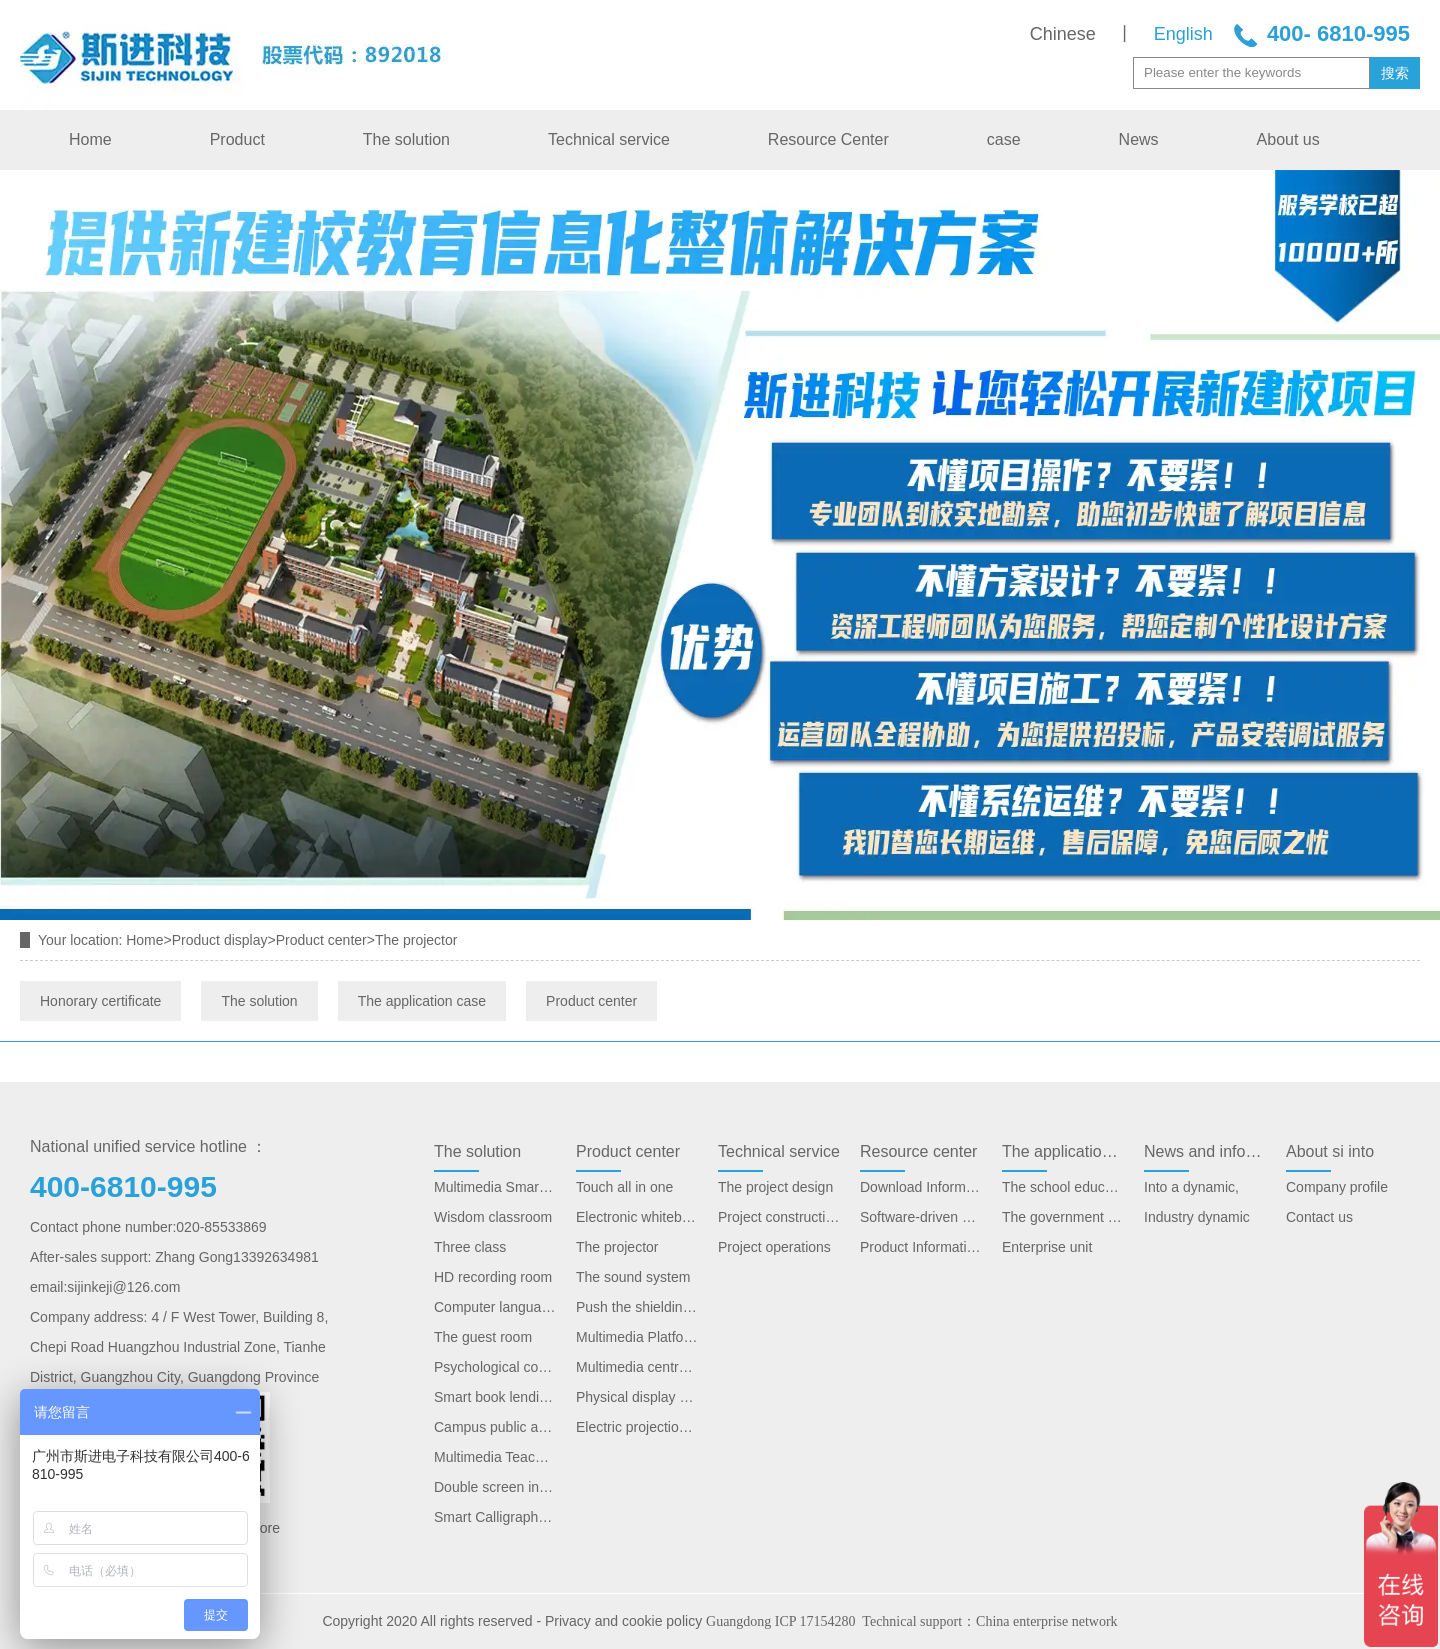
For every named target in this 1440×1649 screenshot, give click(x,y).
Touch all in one (624, 1187)
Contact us (1319, 1217)
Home (90, 139)
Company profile (1337, 1187)
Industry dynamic (1197, 1217)
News (1139, 139)
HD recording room (493, 1277)
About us (1288, 139)
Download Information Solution (921, 1187)
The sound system (633, 1277)
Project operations (774, 1247)
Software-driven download (921, 1217)
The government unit (1063, 1217)
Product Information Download (921, 1247)
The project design (775, 1187)
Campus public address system (495, 1427)
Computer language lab (495, 1307)
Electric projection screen (637, 1427)
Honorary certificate (100, 1001)
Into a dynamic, (1191, 1187)
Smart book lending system (495, 1397)
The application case (422, 1001)
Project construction (779, 1217)
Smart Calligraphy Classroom (495, 1517)
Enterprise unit (1047, 1247)
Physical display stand (637, 1397)
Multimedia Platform (637, 1337)
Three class (470, 1247)
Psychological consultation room (495, 1367)
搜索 (1395, 73)
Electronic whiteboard (637, 1217)
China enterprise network (1047, 1621)
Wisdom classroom (493, 1217)
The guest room (483, 1337)
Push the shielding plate (637, 1307)
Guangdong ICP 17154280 (781, 1621)
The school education (1063, 1187)
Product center (321, 940)
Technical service (609, 139)
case (1004, 139)
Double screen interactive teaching (495, 1487)
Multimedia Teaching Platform (495, 1457)
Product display (220, 940)
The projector (617, 1247)
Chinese (1063, 34)
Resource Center (828, 139)
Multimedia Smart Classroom (495, 1187)
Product (237, 139)
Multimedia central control (637, 1367)
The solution (406, 139)
